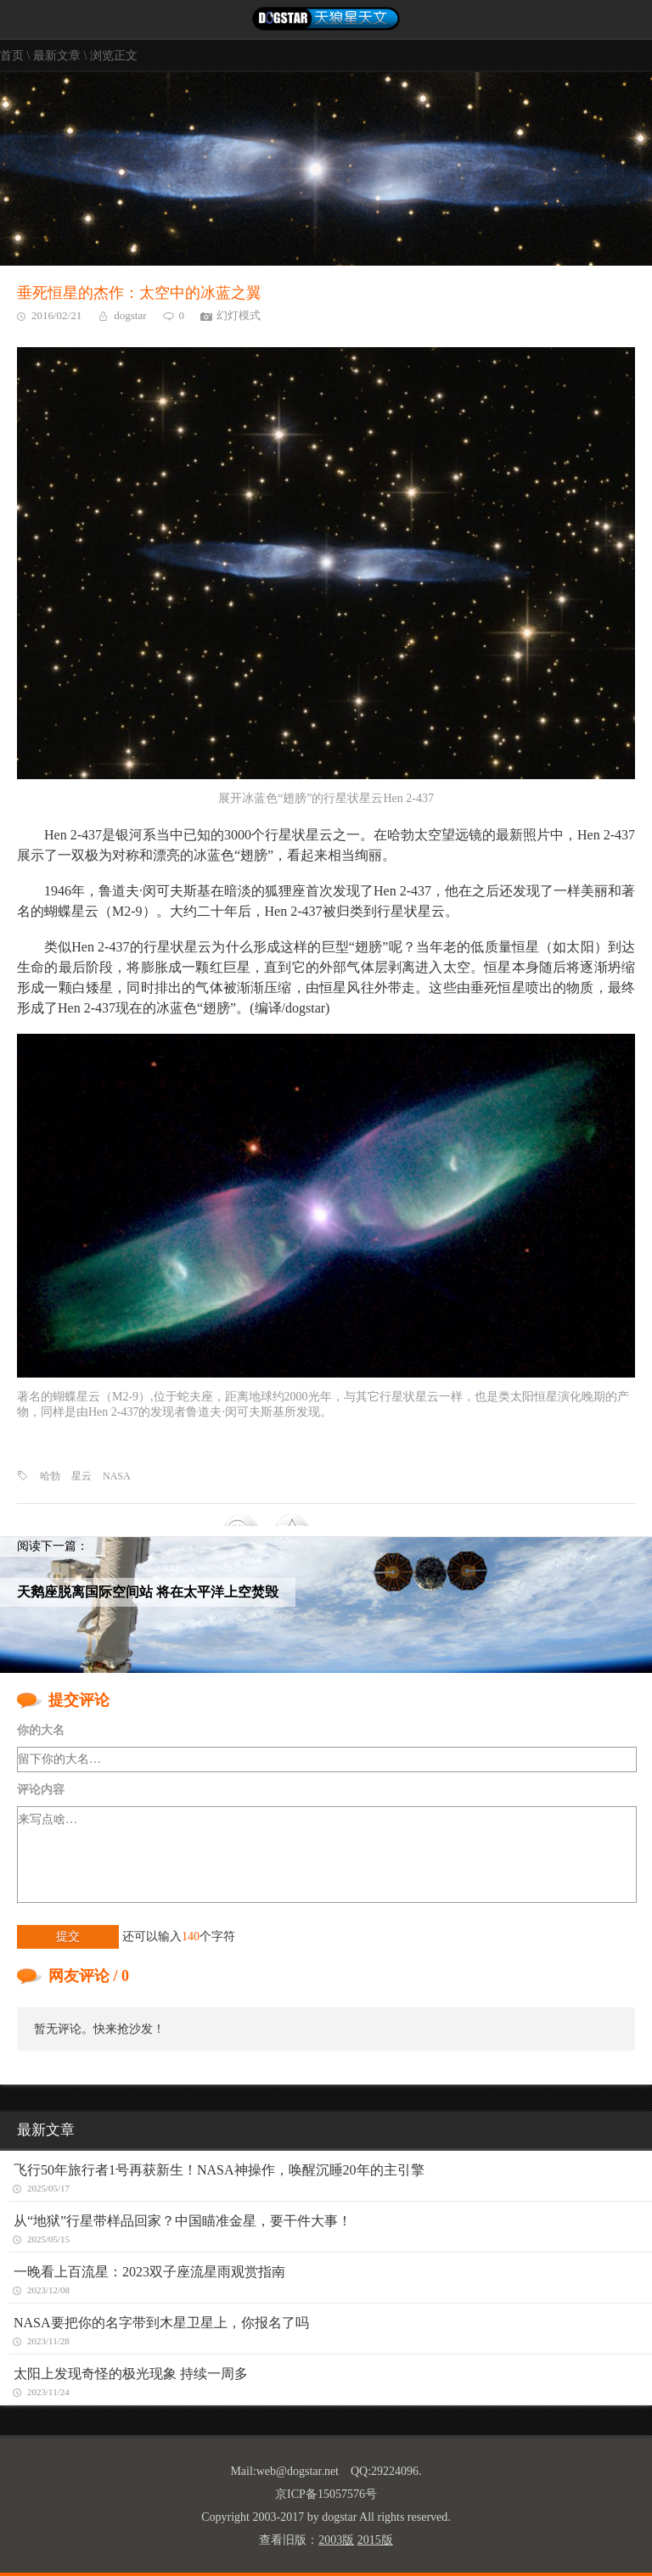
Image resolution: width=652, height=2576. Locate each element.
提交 (68, 1936)
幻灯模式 (238, 315)
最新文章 (57, 55)
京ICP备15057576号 (326, 2494)
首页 (12, 55)
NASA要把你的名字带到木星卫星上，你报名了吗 (161, 2322)
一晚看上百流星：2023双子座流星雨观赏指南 (149, 2272)
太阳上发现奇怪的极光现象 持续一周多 (131, 2373)
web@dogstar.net (297, 2471)
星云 (81, 1476)
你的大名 (41, 1730)
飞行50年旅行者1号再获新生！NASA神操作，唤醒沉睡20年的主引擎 (219, 2170)
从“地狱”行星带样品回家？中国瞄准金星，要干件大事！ (182, 2221)
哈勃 (50, 1476)
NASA (117, 1476)
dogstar (130, 315)
